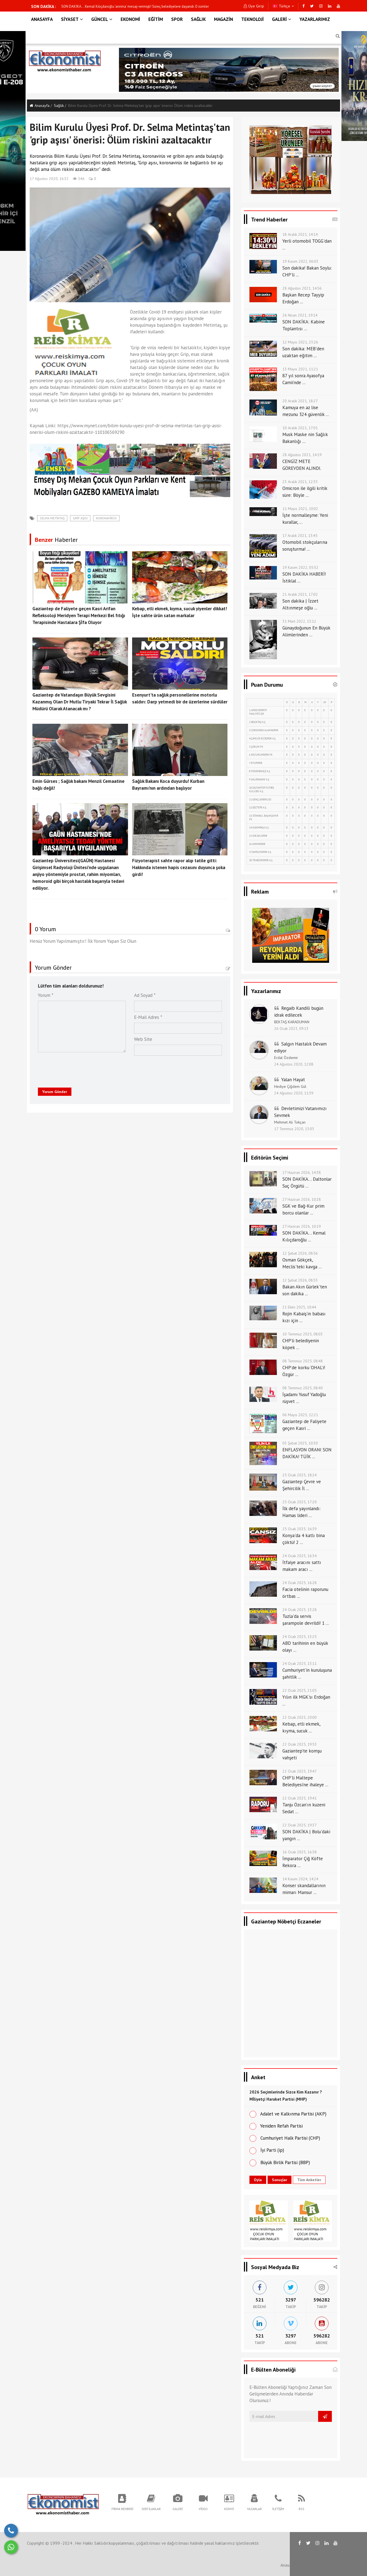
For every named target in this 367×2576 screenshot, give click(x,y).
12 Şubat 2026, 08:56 (300, 1253)
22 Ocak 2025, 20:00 (299, 1717)
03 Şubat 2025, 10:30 (300, 1443)
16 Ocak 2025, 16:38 (299, 1851)
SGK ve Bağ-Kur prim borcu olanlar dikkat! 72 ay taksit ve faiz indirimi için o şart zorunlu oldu (132, 6)
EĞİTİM (155, 19)
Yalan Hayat (293, 1080)
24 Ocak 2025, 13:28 (299, 1609)
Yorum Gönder (54, 1091)
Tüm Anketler (309, 2179)
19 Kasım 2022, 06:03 (300, 261)
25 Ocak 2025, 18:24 (299, 1475)
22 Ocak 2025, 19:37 (299, 1825)
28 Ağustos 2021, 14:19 (302, 454)
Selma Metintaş (52, 518)
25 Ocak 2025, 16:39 (299, 1528)
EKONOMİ (130, 19)
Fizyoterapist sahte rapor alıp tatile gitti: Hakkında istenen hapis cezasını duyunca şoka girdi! (178, 867)
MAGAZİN (223, 19)
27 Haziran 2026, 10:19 (301, 1226)
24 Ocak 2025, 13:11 (299, 1663)
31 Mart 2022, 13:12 (299, 621)
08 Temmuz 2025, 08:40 (302, 1387)
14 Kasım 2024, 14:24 (300, 1878)
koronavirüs (106, 518)
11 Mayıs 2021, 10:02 (300, 508)
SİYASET (72, 19)
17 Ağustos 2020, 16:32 (49, 178)
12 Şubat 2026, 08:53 (300, 1280)
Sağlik (59, 105)
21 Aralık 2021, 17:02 (300, 594)
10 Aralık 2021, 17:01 (300, 427)
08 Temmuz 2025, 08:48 (302, 1360)
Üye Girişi (254, 6)
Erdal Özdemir (286, 1057)
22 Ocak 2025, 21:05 (299, 1690)
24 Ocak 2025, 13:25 (299, 1636)
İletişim (325, 2565)
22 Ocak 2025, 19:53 (299, 1744)
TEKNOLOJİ (252, 19)
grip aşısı (80, 518)
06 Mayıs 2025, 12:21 (300, 1414)
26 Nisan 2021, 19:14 (300, 315)
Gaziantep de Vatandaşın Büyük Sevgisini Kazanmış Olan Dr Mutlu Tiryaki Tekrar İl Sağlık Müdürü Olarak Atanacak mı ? (79, 702)
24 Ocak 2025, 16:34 (299, 1555)
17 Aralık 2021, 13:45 (300, 535)
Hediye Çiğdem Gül (290, 1086)
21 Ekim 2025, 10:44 (299, 1307)
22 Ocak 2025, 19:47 (299, 1771)
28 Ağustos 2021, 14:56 (302, 288)
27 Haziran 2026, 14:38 (301, 1172)
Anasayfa (39, 105)
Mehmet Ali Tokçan (289, 1122)
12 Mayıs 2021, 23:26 (300, 342)
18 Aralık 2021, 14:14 (300, 234)
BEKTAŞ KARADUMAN (291, 1021)
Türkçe (283, 6)
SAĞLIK (198, 19)
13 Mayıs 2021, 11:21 (300, 369)
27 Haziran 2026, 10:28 (301, 1199)
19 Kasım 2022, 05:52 (300, 567)
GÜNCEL (101, 19)
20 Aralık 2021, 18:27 (300, 400)
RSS (307, 2565)
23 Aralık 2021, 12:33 (300, 481)
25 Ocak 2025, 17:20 (299, 1501)
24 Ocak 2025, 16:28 (299, 1582)
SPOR (177, 19)
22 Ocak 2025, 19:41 (299, 1798)
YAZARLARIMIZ (314, 19)
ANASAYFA (42, 19)
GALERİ (281, 19)
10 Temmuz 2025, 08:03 (302, 1334)
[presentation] (79, 1068)
